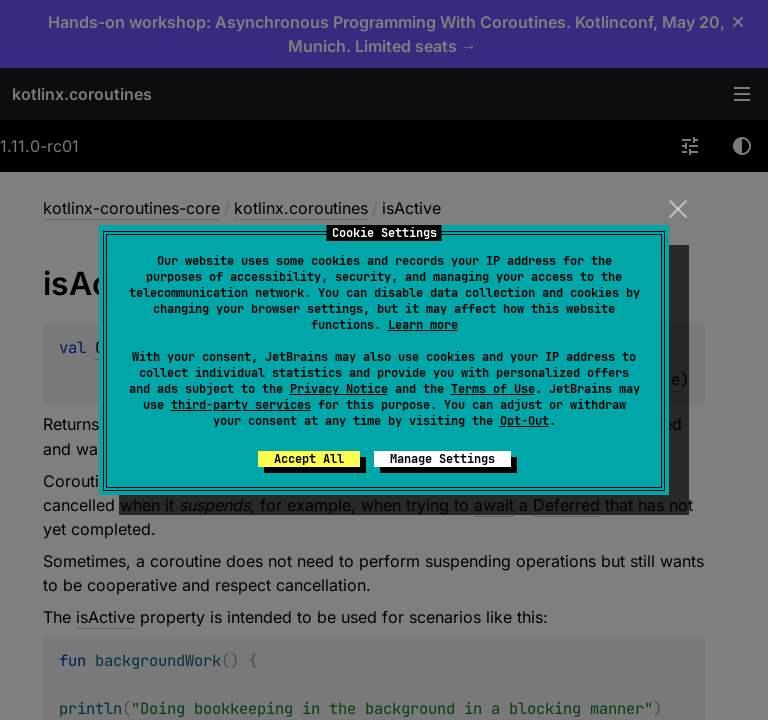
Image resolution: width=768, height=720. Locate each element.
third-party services (241, 405)
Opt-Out (524, 421)
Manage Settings (442, 459)
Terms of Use (493, 389)
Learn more (423, 325)
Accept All (309, 459)
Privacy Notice (339, 389)
